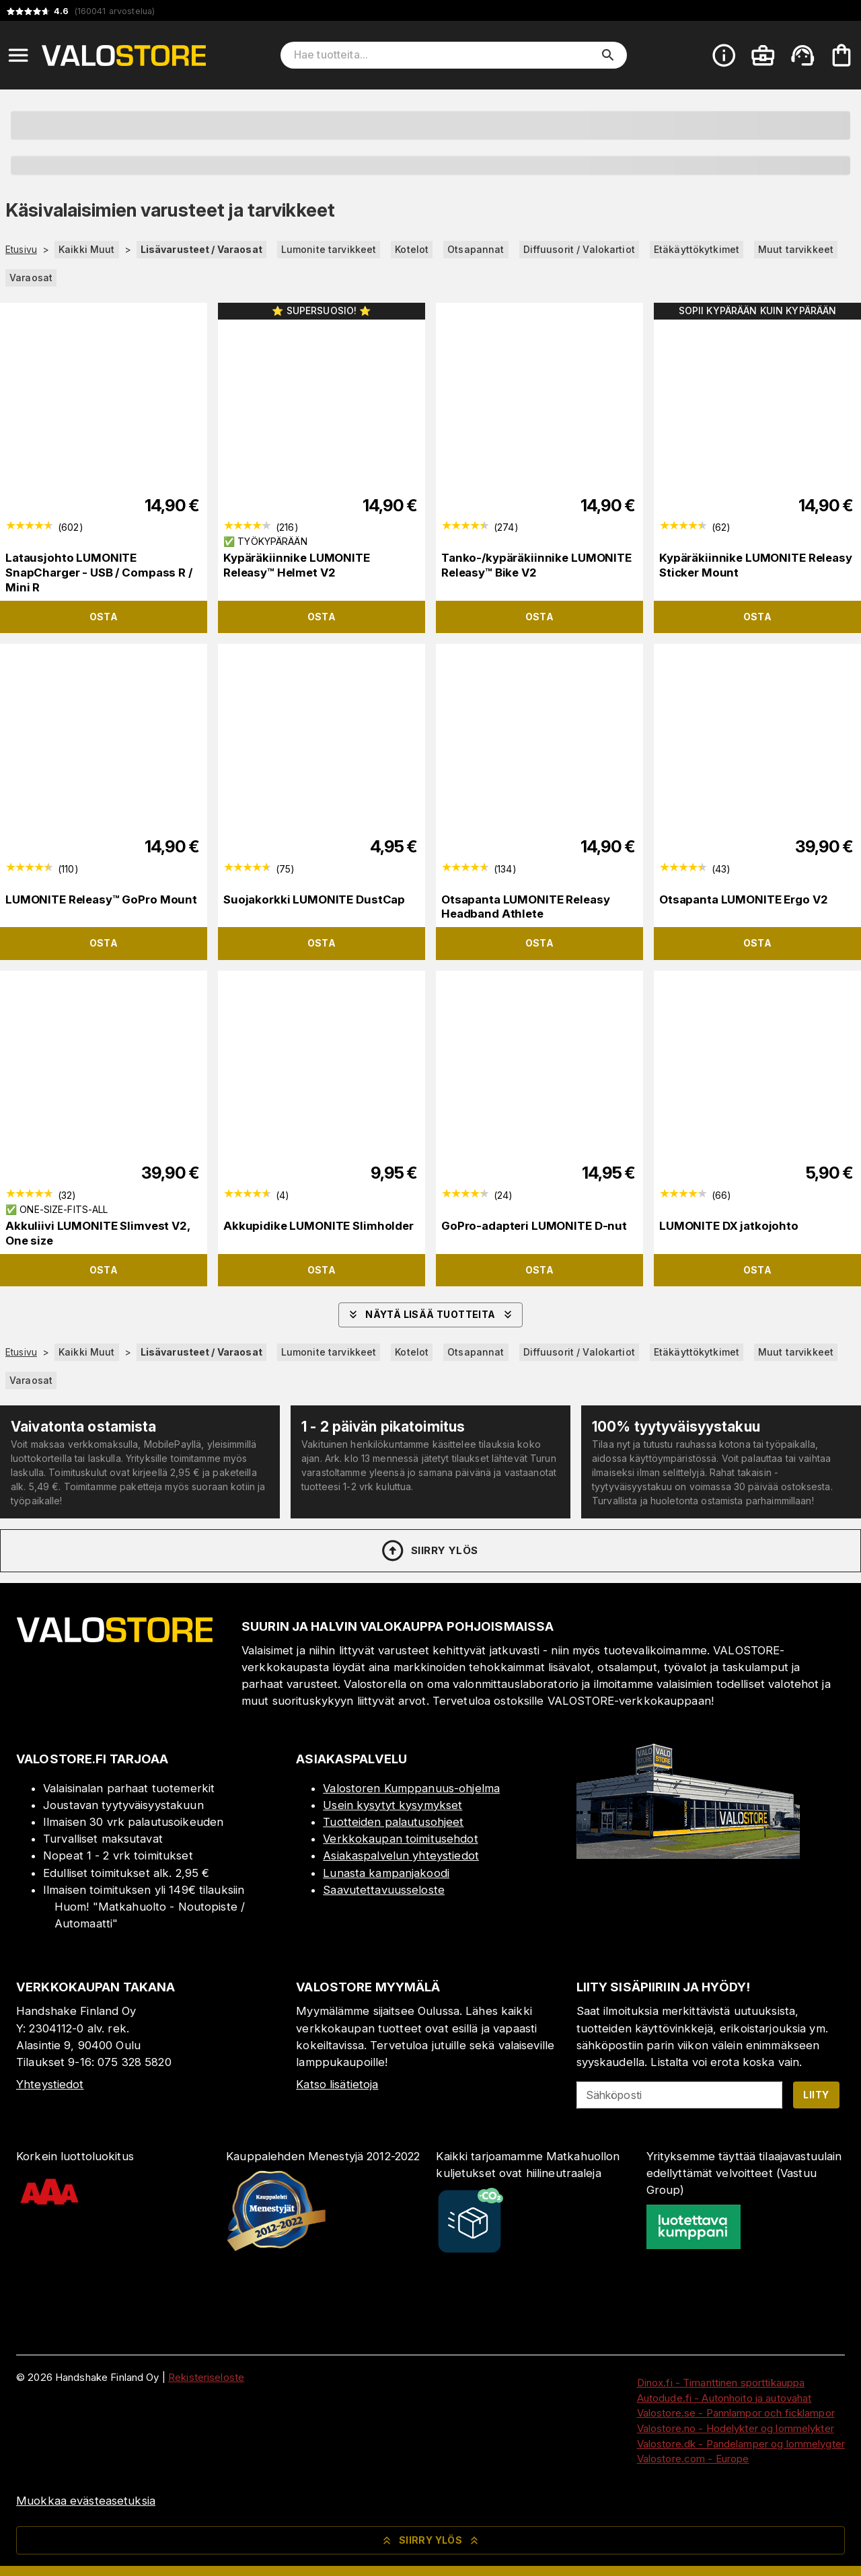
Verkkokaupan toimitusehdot (400, 1838)
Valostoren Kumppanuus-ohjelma (411, 1788)
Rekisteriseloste (206, 2377)
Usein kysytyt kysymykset (392, 1805)
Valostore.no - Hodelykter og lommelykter (735, 2428)
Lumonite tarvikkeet (329, 249)
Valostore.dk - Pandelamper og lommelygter (741, 2443)
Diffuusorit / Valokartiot (579, 249)
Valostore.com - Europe (693, 2458)
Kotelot (411, 249)
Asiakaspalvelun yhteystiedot (401, 1855)
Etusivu (21, 249)
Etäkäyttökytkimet (696, 249)
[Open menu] (18, 55)
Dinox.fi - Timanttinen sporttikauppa (721, 2382)
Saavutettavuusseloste (384, 1890)
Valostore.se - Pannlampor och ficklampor (736, 2412)
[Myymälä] (688, 1855)
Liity (816, 2094)
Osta (103, 616)
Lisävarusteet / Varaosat (201, 249)
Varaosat (30, 277)
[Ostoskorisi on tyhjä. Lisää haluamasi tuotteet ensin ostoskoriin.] (841, 55)
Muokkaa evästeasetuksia (85, 2500)
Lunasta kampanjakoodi (386, 1873)
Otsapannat (475, 249)
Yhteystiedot (50, 2084)
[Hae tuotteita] (444, 55)
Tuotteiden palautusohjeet (393, 1822)
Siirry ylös (429, 1550)
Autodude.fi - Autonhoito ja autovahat (724, 2398)
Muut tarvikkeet (795, 249)
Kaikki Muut (86, 249)
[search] (608, 55)
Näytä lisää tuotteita (430, 1314)
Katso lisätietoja (337, 2084)
